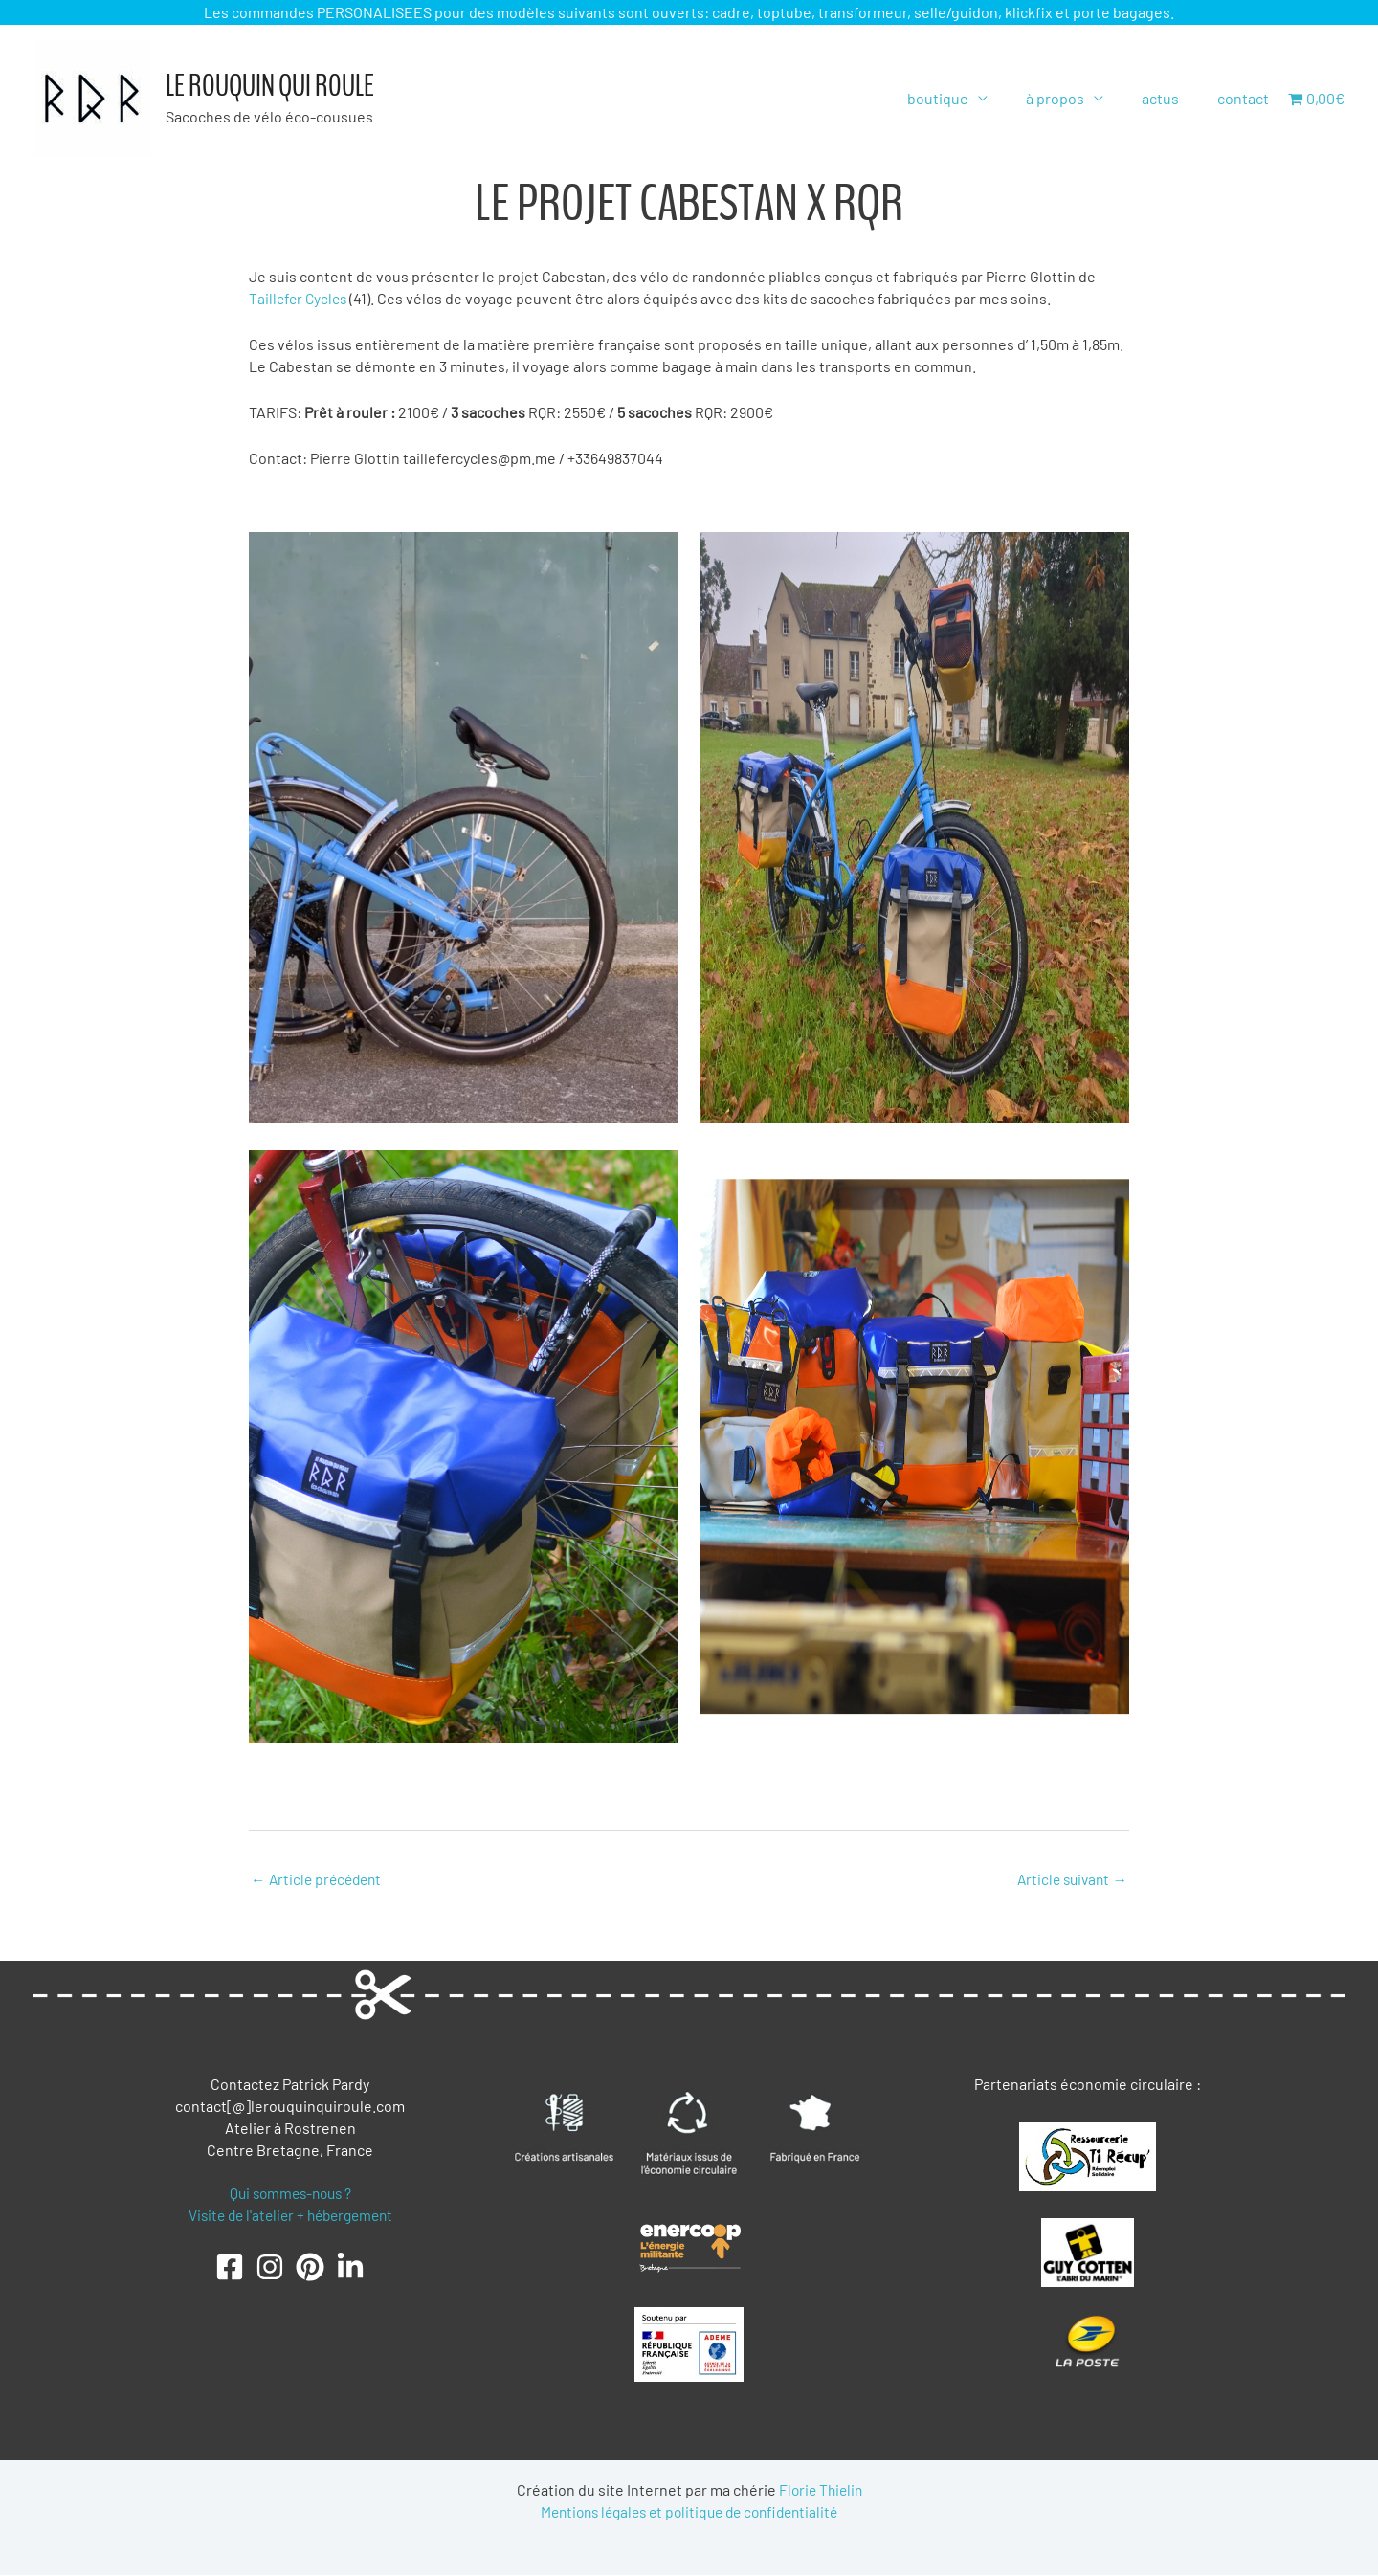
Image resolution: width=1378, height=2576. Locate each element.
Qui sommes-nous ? (290, 2194)
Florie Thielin (820, 2490)
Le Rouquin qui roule (270, 86)
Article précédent (319, 1879)
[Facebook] (229, 2268)
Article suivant (1069, 1879)
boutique (964, 98)
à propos (1074, 98)
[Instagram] (270, 2268)
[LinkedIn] (350, 2268)
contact (1247, 98)
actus (1171, 98)
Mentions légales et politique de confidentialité (689, 2512)
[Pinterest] (310, 2268)
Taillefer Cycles (301, 298)
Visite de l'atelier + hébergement (290, 2216)
